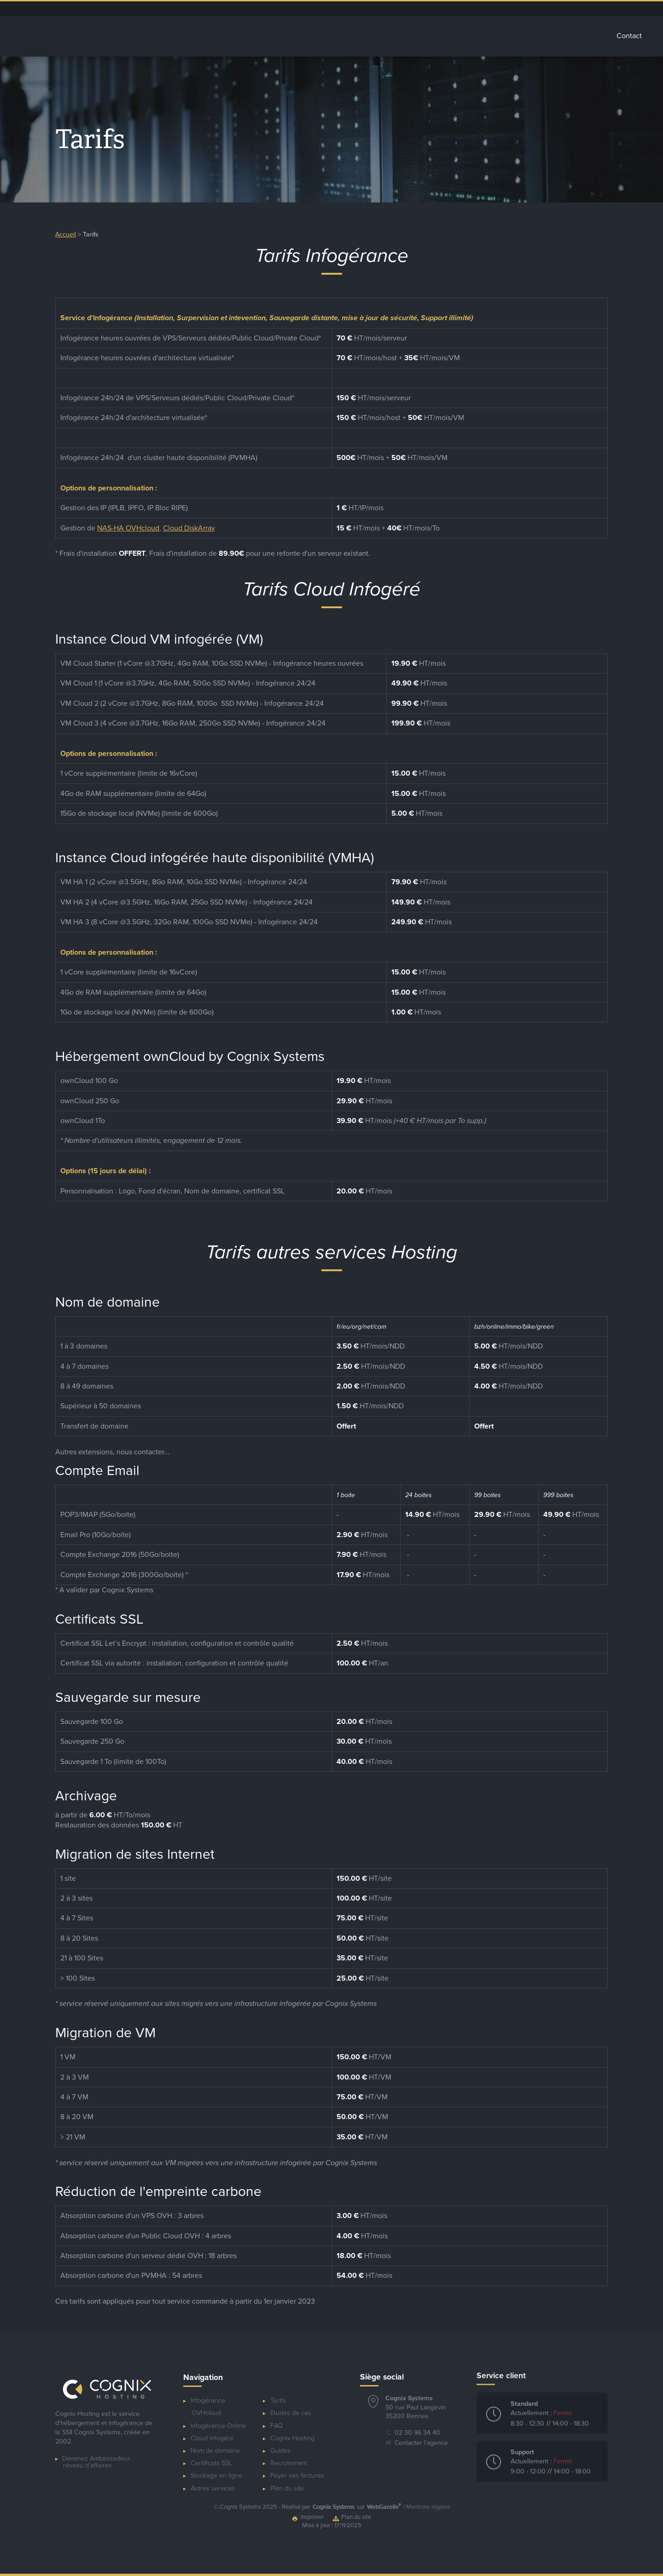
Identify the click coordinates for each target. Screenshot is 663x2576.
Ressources (529, 8)
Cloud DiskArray (189, 528)
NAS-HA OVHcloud (128, 528)
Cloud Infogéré (341, 35)
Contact (629, 35)
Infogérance (276, 35)
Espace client (470, 8)
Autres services (481, 35)
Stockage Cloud (410, 35)
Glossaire (542, 35)
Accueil (224, 35)
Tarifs (586, 35)
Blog (500, 8)
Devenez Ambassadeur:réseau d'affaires (96, 2454)
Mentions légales (428, 2507)
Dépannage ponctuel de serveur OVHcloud (411, 8)
